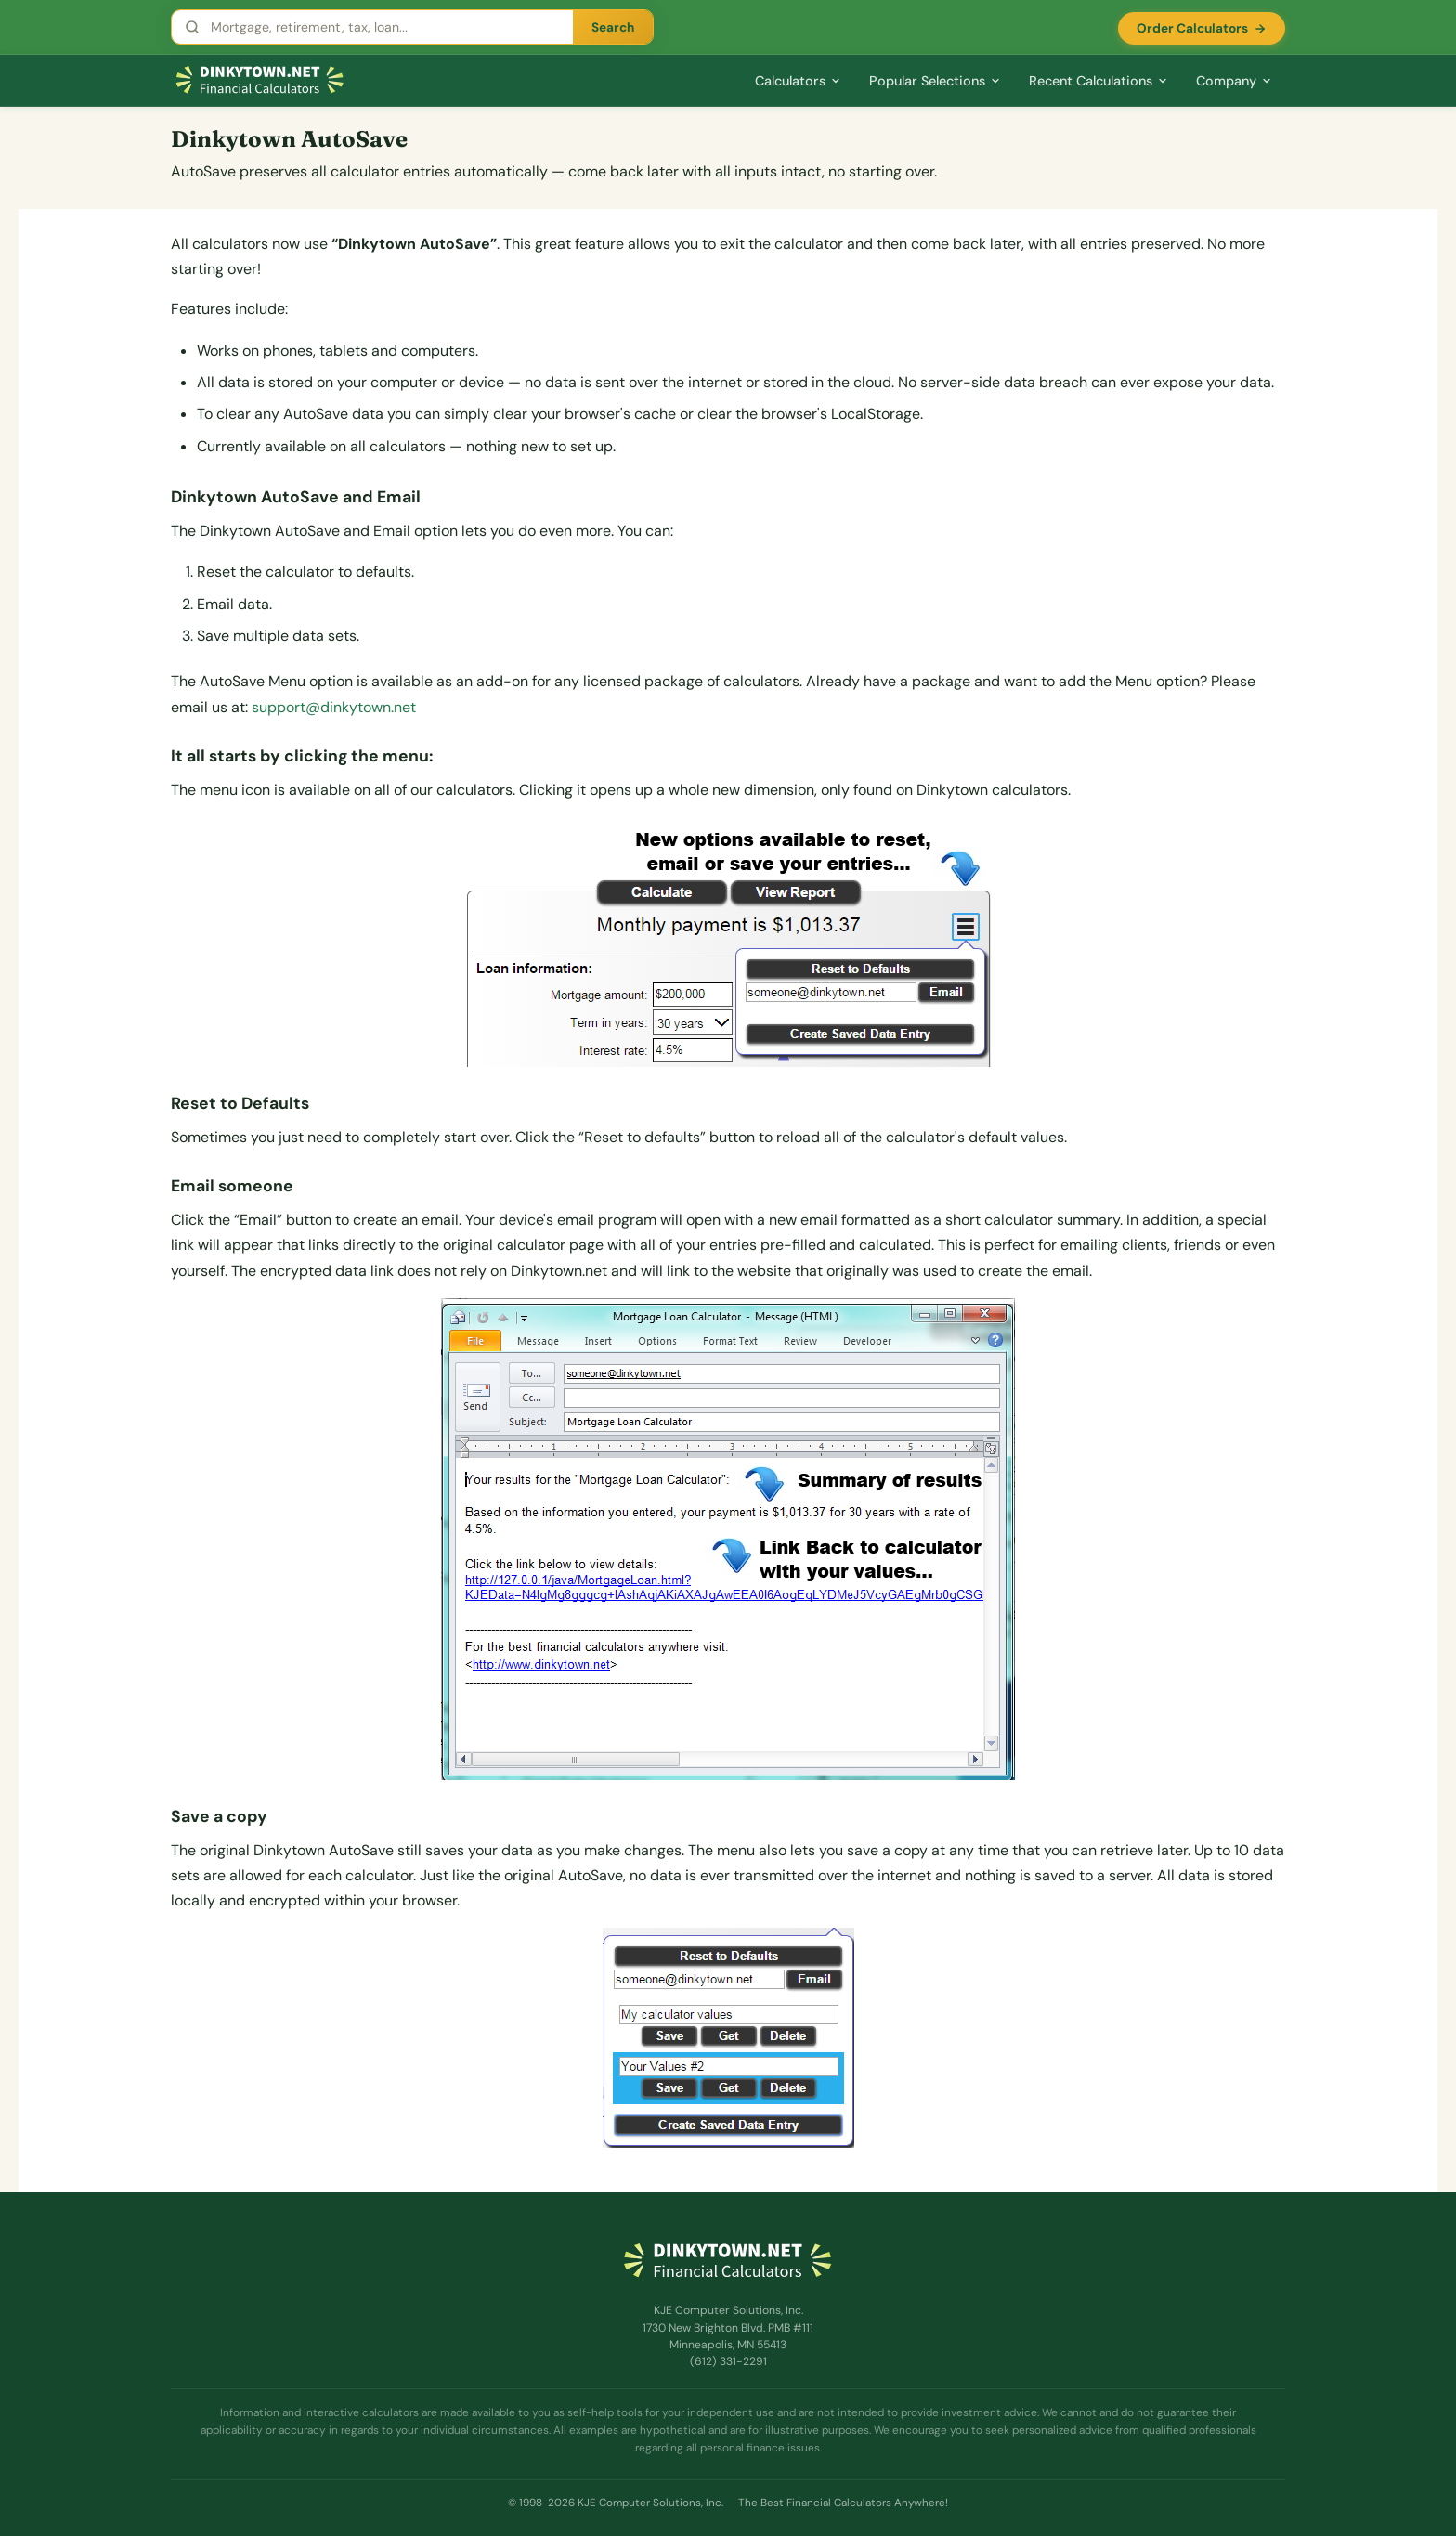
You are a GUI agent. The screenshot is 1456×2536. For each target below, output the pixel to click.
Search (613, 27)
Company (1234, 80)
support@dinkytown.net (334, 707)
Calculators (798, 80)
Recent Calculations (1098, 80)
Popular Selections (935, 80)
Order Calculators (1202, 28)
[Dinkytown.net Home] (260, 80)
